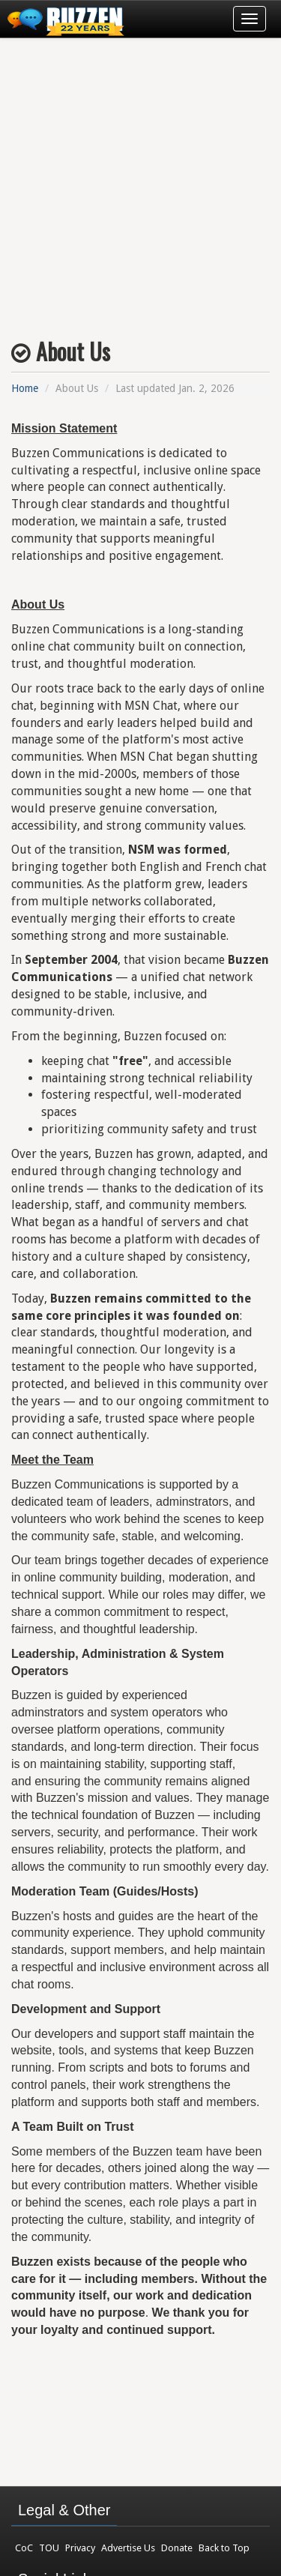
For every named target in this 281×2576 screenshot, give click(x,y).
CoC (24, 2548)
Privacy (80, 2548)
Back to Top (224, 2548)
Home (24, 388)
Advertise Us (128, 2548)
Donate (177, 2548)
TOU (49, 2548)
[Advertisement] (140, 182)
